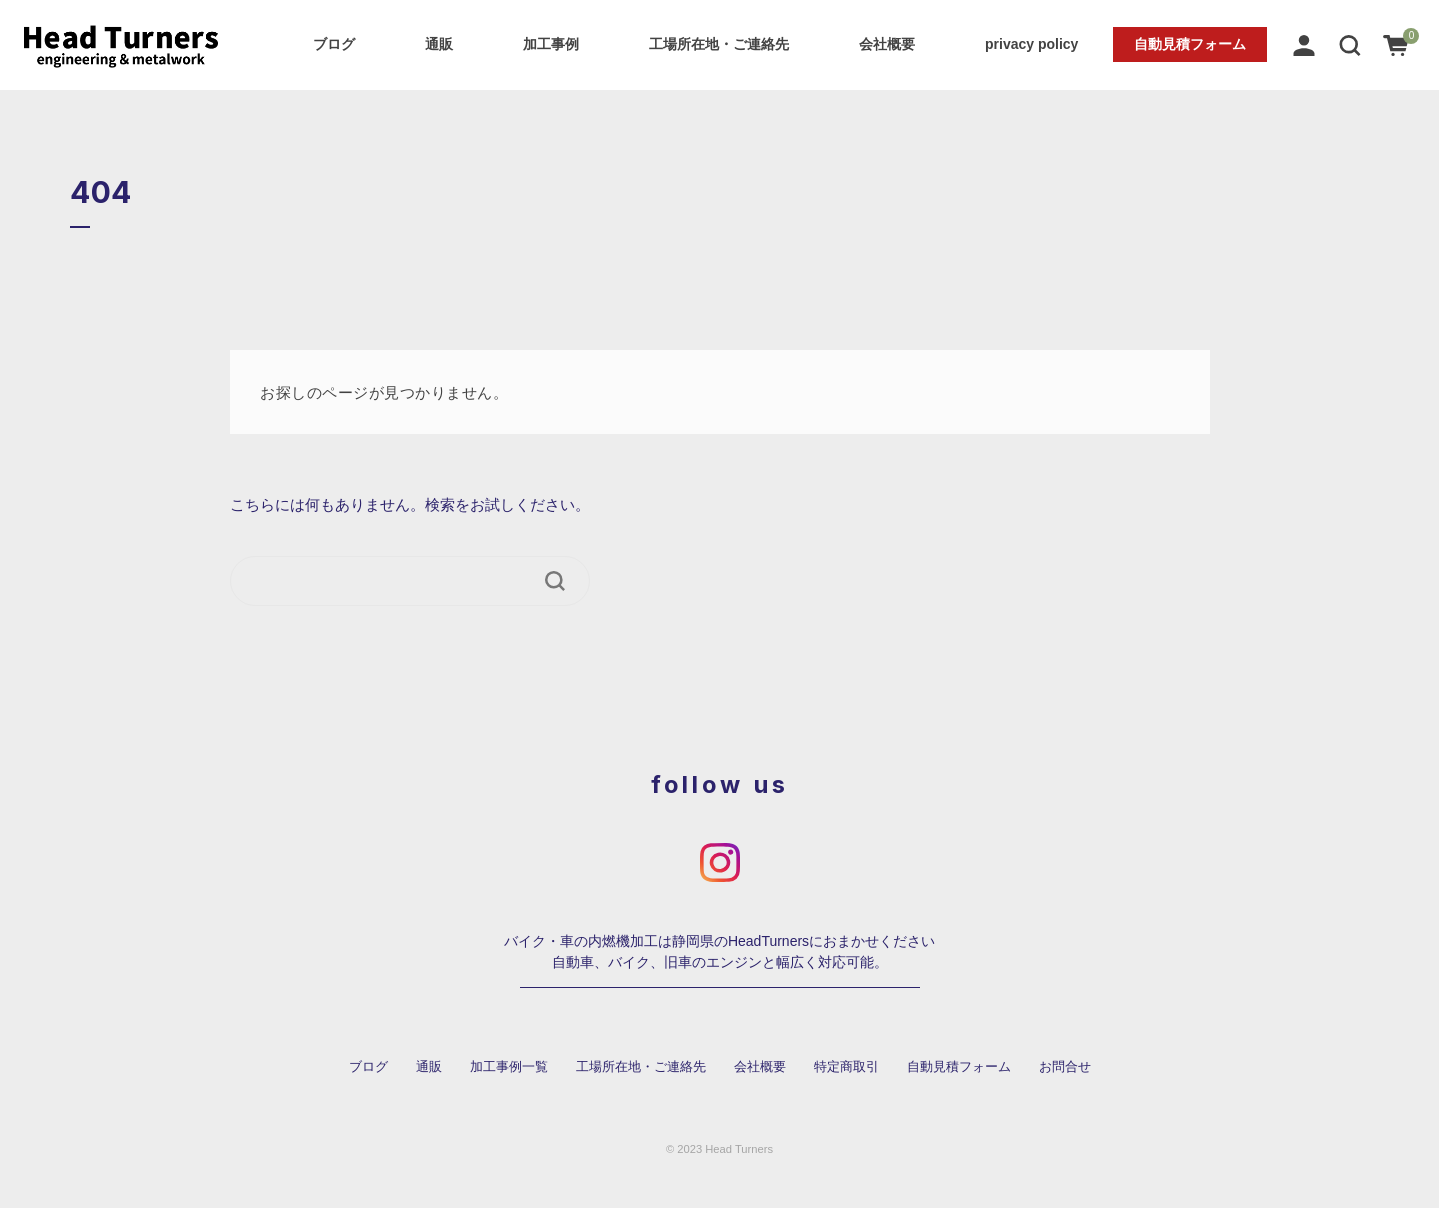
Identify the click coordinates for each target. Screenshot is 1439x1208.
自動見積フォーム (1190, 44)
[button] (1350, 44)
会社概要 (887, 44)
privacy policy (1031, 44)
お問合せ (1065, 1067)
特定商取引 (846, 1067)
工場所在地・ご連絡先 (719, 44)
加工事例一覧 (509, 1067)
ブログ (334, 44)
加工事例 (551, 44)
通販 (439, 44)
